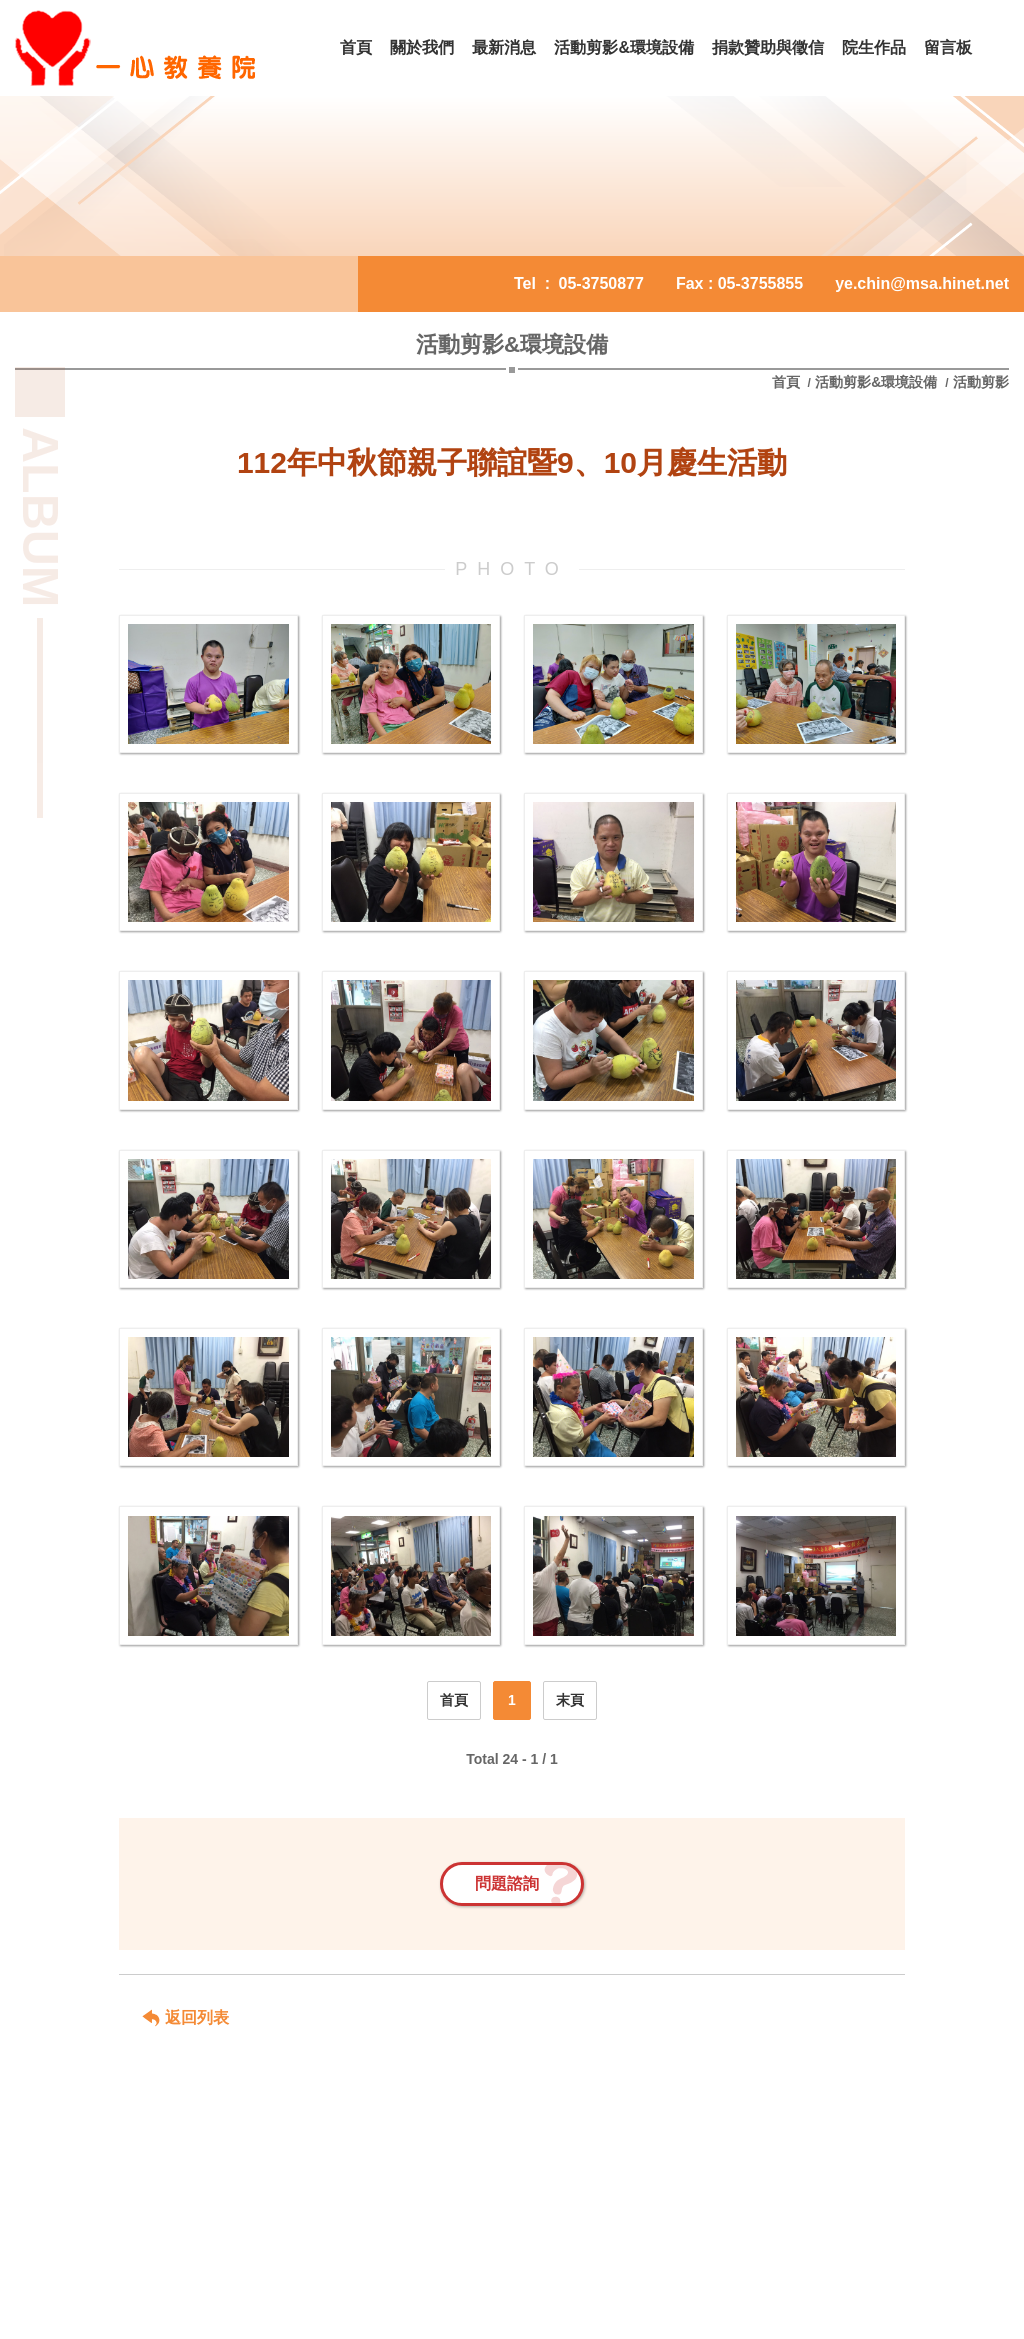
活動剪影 (981, 382)
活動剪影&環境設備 (876, 382)
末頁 (570, 1700)
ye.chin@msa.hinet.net (922, 283)
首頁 (788, 382)
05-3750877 (601, 283)
